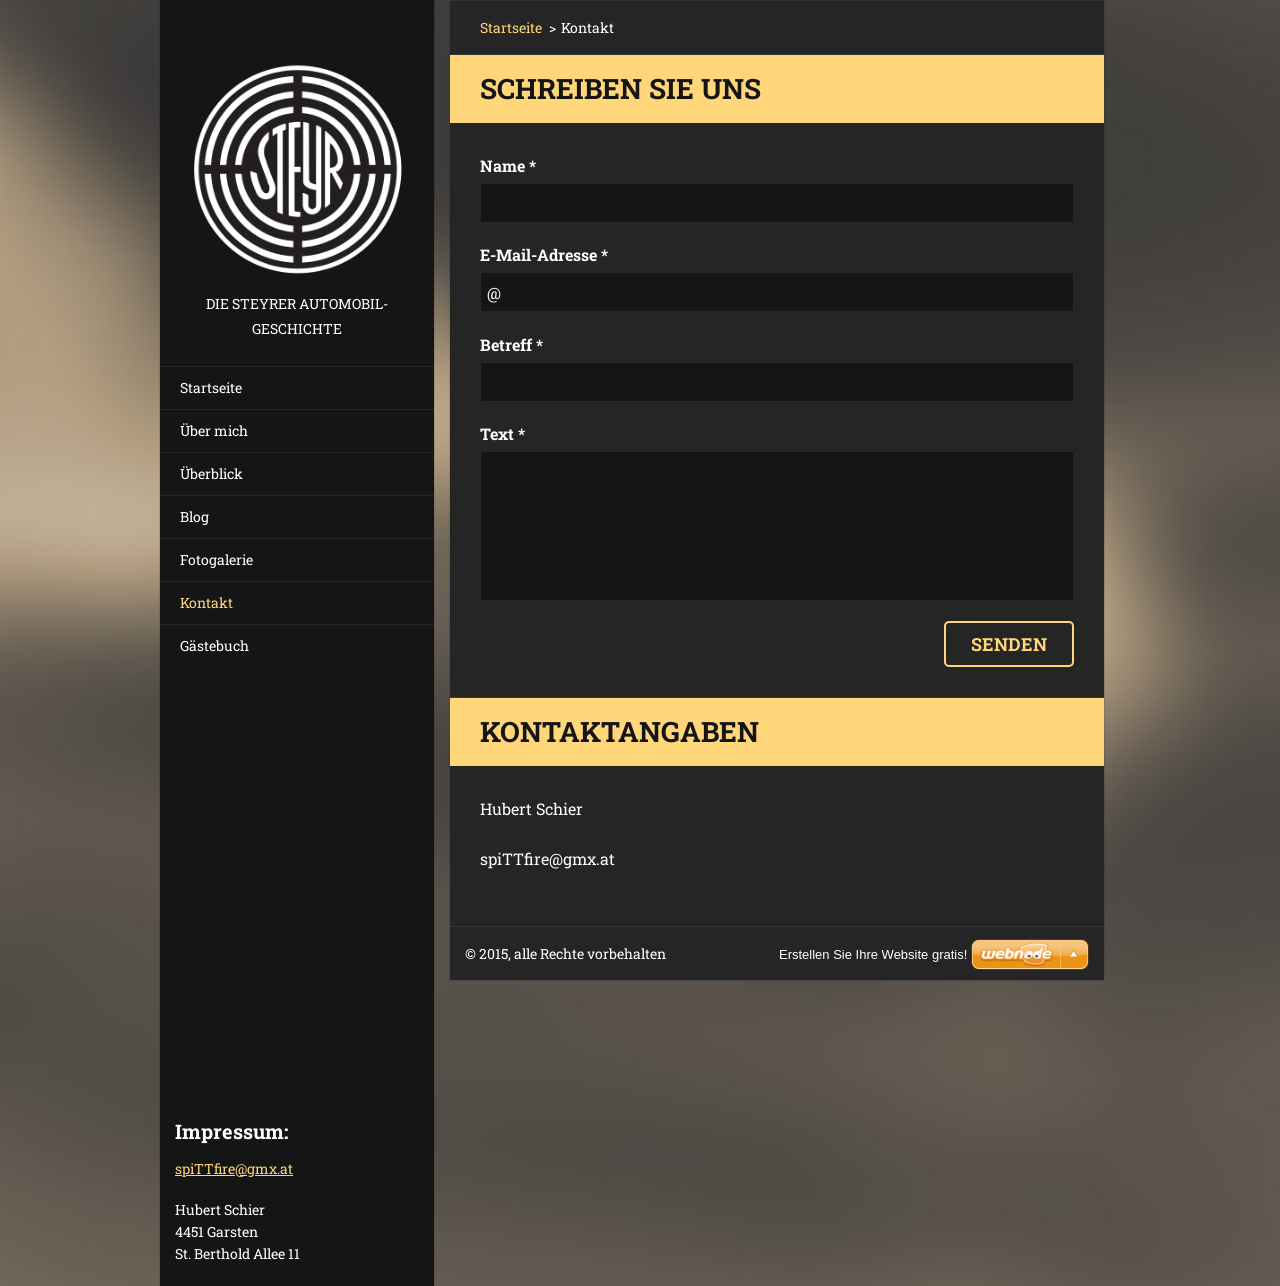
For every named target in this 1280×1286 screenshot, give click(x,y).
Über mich (214, 430)
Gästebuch (214, 645)
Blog (194, 516)
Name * (508, 165)
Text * (502, 433)
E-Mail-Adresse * (544, 254)
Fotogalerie (216, 559)
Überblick (211, 473)
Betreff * (511, 344)
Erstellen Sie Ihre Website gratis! (873, 954)
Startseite (211, 387)
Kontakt (206, 602)
